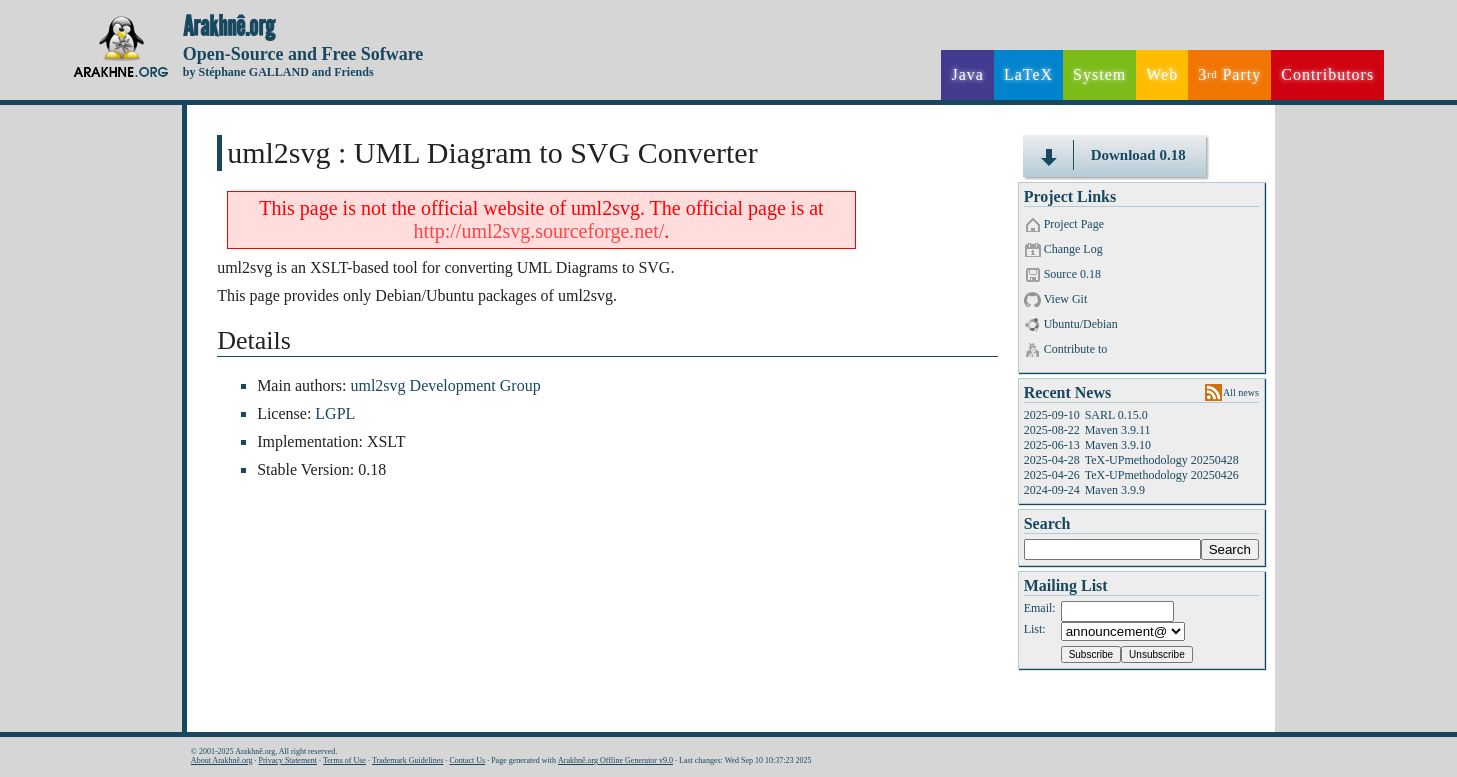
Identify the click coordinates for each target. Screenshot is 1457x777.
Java (967, 74)
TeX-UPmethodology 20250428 (1162, 460)
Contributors (1327, 74)
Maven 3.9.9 (1115, 490)
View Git (1066, 299)
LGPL (335, 413)
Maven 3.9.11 (1118, 430)
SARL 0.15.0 (1116, 415)
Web (1162, 74)
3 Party (1229, 75)
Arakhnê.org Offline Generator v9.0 (615, 760)
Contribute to (1076, 349)
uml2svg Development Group (445, 385)
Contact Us (467, 760)
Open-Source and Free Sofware (303, 54)
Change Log (1073, 249)
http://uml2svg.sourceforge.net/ (539, 231)
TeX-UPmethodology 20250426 (1162, 475)
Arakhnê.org (229, 27)
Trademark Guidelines (407, 760)
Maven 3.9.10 (1118, 445)
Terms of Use (344, 760)
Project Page (1074, 224)
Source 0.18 (1072, 274)
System (1099, 74)
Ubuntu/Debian (1081, 324)
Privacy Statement (287, 760)
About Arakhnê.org (222, 760)
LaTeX (1028, 74)
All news (1241, 392)
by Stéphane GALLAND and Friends (278, 72)
